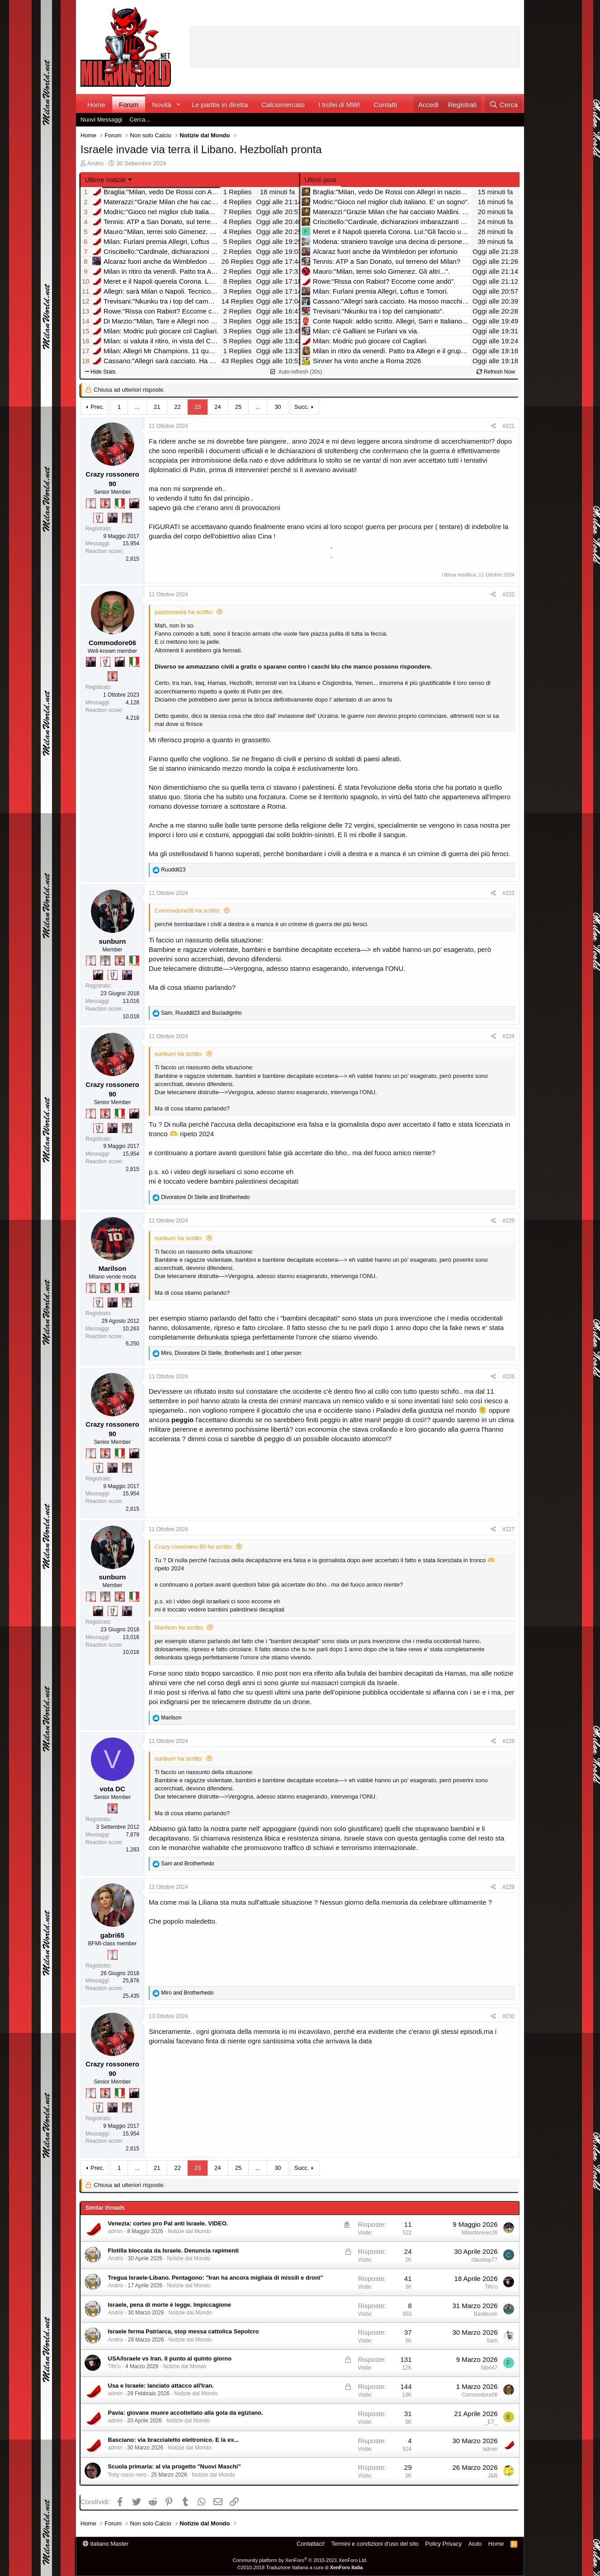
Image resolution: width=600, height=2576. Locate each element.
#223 (508, 893)
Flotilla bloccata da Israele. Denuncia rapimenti (173, 2250)
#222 (508, 594)
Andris (95, 163)
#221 (508, 426)
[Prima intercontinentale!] (91, 503)
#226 (508, 1376)
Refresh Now (496, 372)
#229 (508, 1887)
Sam (492, 2340)
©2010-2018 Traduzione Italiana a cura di (300, 2567)
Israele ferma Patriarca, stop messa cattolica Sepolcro (183, 2331)
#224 (508, 1036)
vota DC (112, 1789)
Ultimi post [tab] (320, 179)
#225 (508, 1221)
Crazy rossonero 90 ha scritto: (194, 1546)
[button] (178, 104)
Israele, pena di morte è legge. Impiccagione (169, 2304)
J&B (492, 2476)
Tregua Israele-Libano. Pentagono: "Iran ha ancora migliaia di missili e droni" (215, 2277)
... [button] (137, 406)
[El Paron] (134, 503)
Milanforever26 (479, 2232)
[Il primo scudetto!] (120, 503)
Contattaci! (311, 2543)
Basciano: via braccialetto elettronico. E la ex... (173, 2439)
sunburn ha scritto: (179, 1053)
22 (177, 406)
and (205, 1197)
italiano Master (105, 2543)
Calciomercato (283, 104)
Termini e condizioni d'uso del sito (375, 2543)
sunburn (112, 941)
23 (197, 406)
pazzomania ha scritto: (184, 612)
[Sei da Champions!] (98, 518)
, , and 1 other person (231, 1353)
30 (277, 406)
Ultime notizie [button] (105, 179)
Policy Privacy (443, 2543)
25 (238, 406)
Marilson (113, 1268)
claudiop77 (484, 2260)
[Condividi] (493, 426)
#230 (508, 2016)
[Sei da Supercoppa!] (127, 518)
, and (201, 1013)
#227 (508, 1529)
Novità (161, 104)
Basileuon (486, 2314)
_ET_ (491, 2422)
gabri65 (112, 1935)
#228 (508, 1741)
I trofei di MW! (339, 104)
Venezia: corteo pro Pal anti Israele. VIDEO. (168, 2223)
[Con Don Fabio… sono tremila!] (113, 518)
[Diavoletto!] (105, 503)
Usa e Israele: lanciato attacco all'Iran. (161, 2385)
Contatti (385, 104)
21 (157, 406)
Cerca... (140, 119)
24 (217, 406)
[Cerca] (503, 104)
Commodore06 (112, 642)
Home (96, 104)
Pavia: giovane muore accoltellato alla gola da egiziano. (185, 2412)
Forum (128, 104)
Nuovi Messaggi (101, 119)
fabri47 (489, 2368)
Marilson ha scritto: (179, 1627)
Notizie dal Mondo (189, 2231)
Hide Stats (100, 372)
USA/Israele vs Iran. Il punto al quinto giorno (170, 2358)
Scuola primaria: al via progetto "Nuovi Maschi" (174, 2466)
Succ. (301, 406)
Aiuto (475, 2543)
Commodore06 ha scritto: (188, 910)
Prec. (97, 406)
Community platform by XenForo (300, 2560)
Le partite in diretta (220, 104)
